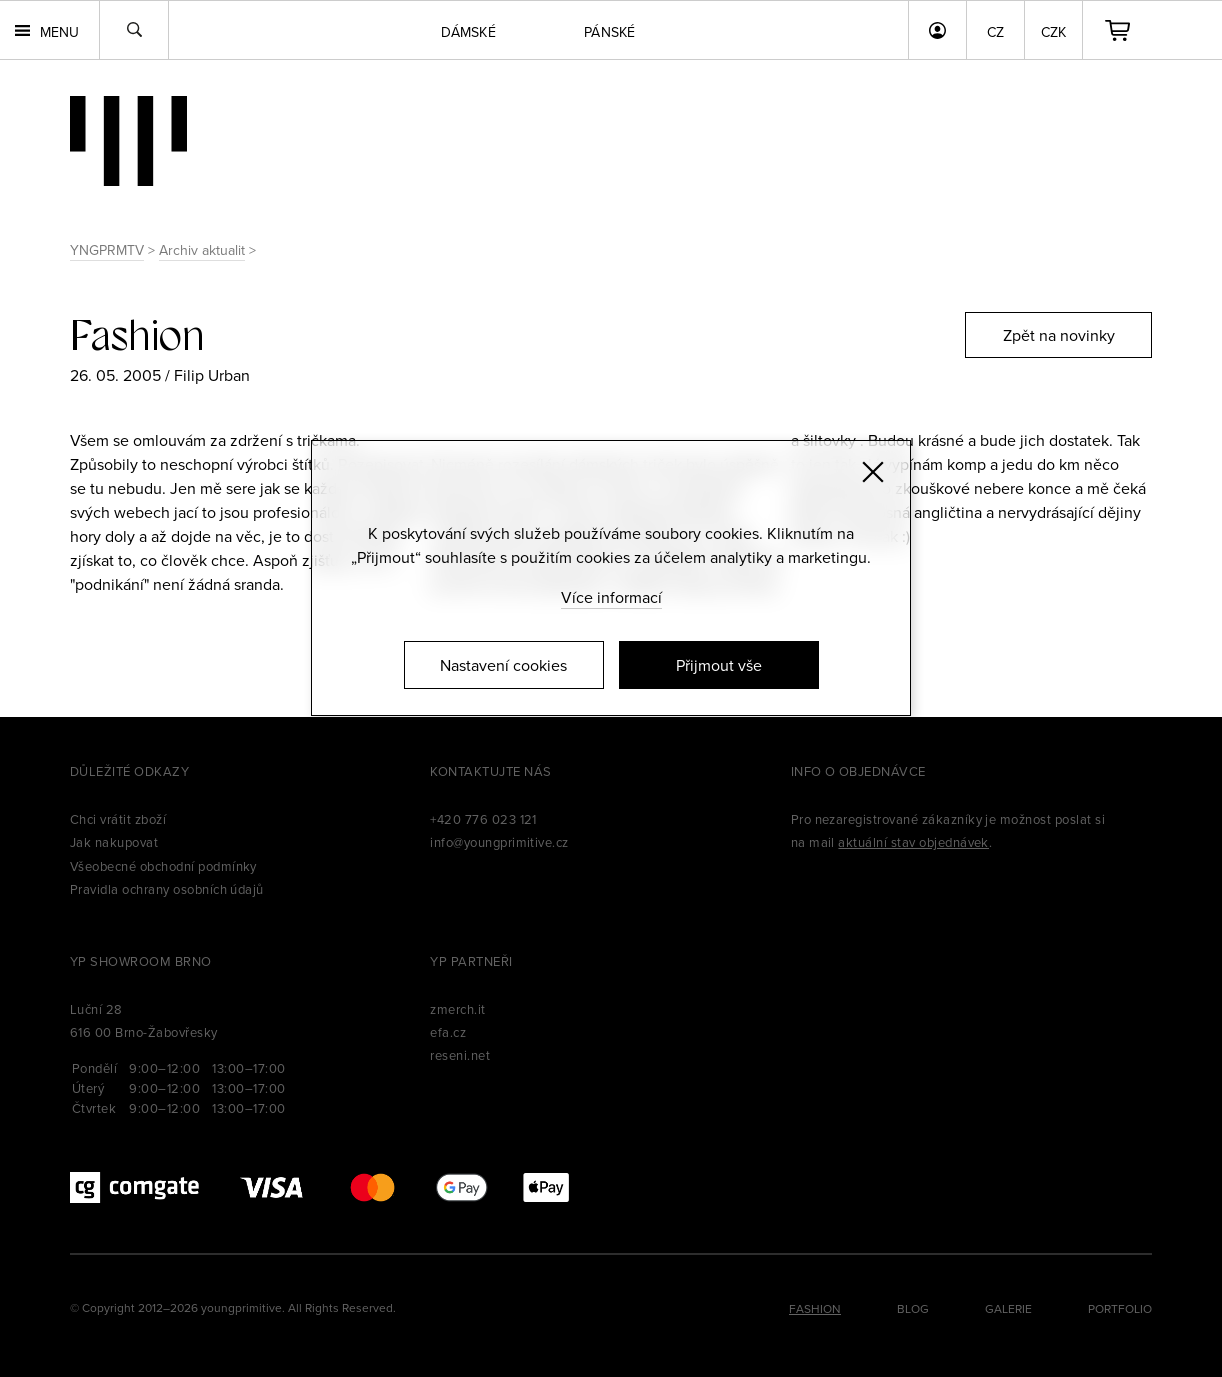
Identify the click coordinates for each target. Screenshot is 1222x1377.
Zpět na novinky (1059, 335)
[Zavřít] (873, 472)
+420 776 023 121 (483, 819)
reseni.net (460, 1055)
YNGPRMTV (107, 250)
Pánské (610, 32)
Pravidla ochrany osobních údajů (167, 889)
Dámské (468, 32)
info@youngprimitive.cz (499, 842)
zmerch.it (457, 1009)
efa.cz (448, 1032)
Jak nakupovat (114, 842)
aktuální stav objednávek (913, 842)
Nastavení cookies (503, 665)
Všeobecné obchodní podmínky (163, 866)
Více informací (611, 597)
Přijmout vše (719, 665)
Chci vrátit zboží (118, 819)
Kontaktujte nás (490, 771)
